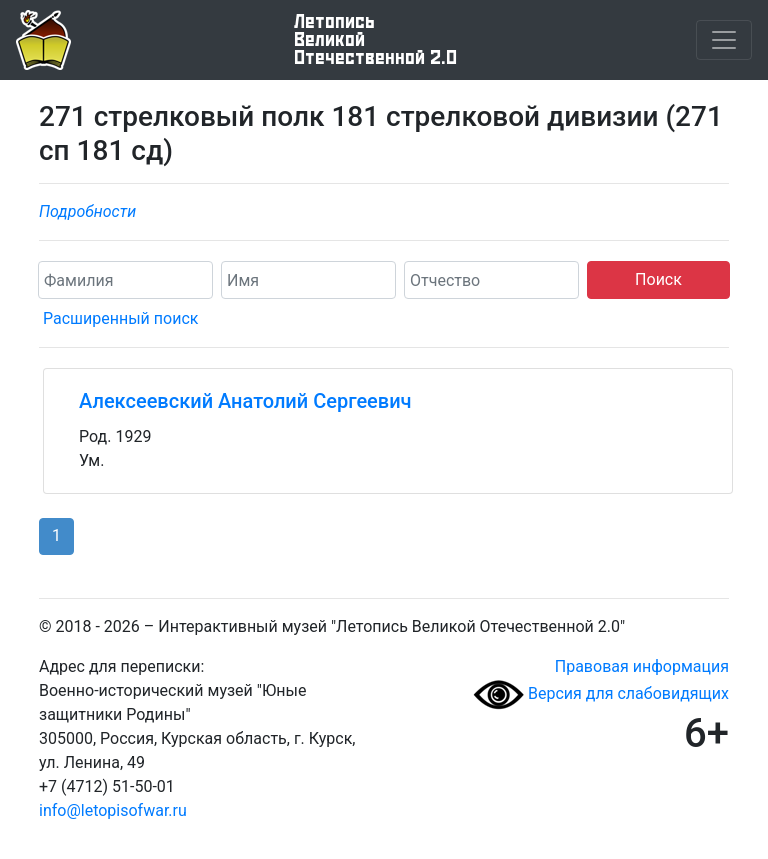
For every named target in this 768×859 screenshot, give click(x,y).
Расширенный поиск (120, 318)
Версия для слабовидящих (601, 693)
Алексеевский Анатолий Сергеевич (245, 401)
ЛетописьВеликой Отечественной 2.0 (375, 40)
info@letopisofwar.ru (113, 810)
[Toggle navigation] (724, 40)
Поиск (658, 279)
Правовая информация (642, 666)
